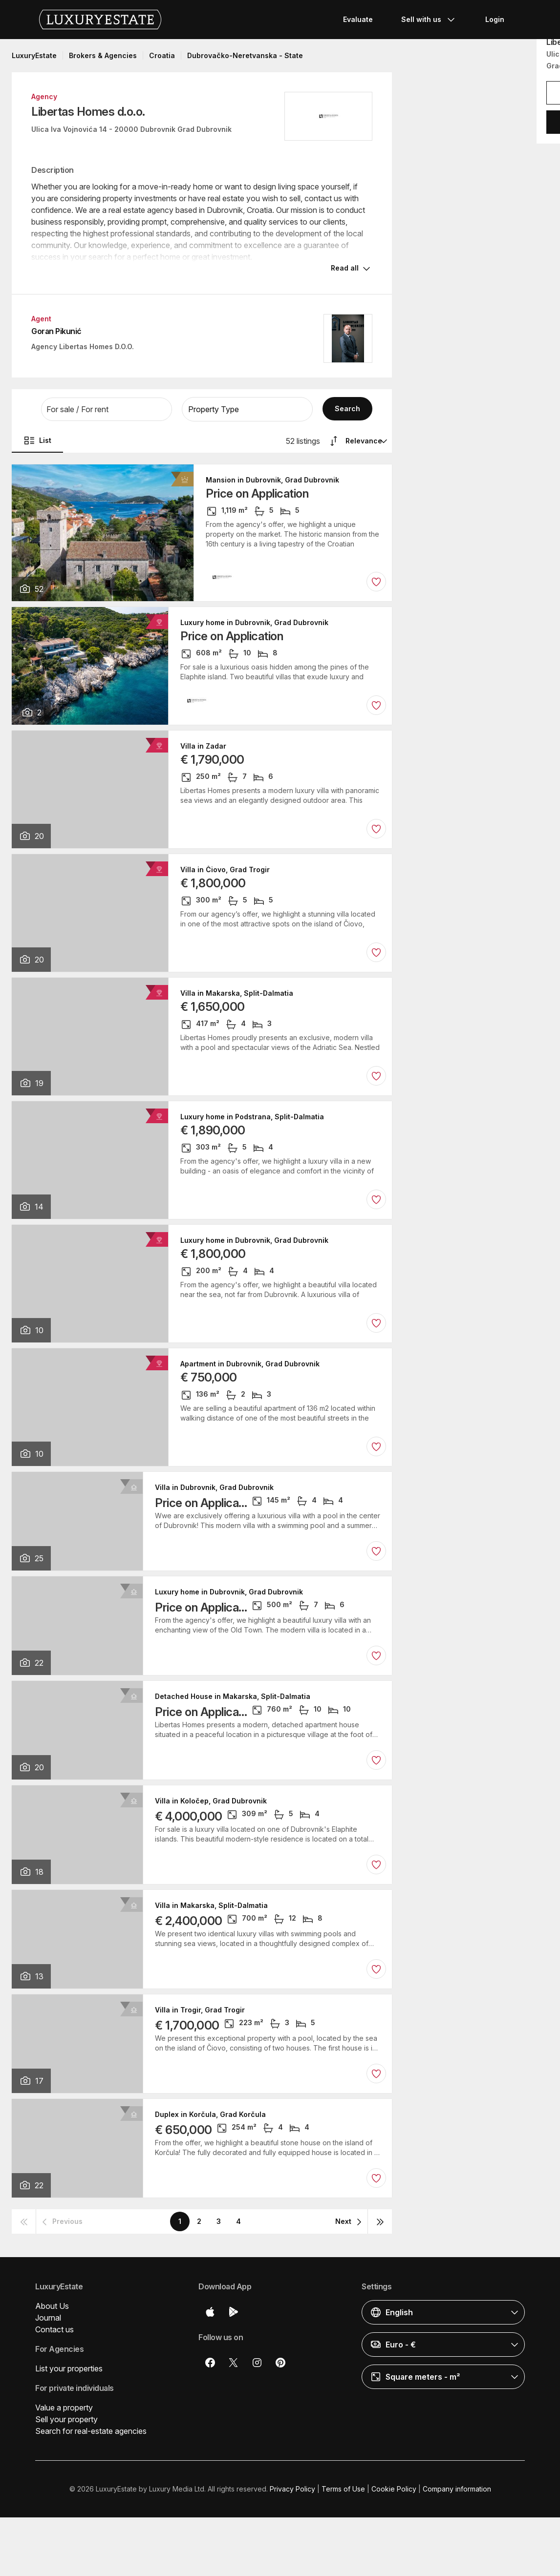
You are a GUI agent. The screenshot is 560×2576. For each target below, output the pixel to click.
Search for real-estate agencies (91, 2431)
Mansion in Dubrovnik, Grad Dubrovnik (272, 480)
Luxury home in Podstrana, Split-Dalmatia (252, 1117)
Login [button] (494, 19)
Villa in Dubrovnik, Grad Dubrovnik (214, 1487)
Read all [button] (345, 268)
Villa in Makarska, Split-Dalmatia (236, 993)
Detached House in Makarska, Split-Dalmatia (232, 1696)
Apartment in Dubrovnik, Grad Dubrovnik (250, 1364)
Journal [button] (48, 2318)
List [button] (37, 440)
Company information (457, 2489)
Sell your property (66, 2419)
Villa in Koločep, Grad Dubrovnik (211, 1801)
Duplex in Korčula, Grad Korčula (210, 2114)
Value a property (64, 2407)
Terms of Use (343, 2489)
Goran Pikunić (56, 331)
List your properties (69, 2368)
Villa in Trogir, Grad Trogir (200, 2010)
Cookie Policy (393, 2489)
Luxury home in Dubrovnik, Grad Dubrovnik (254, 623)
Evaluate (358, 19)
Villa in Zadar (203, 746)
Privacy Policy (292, 2489)
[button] (106, 409)
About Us (52, 2306)
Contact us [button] (54, 2329)
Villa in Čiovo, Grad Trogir (225, 870)
